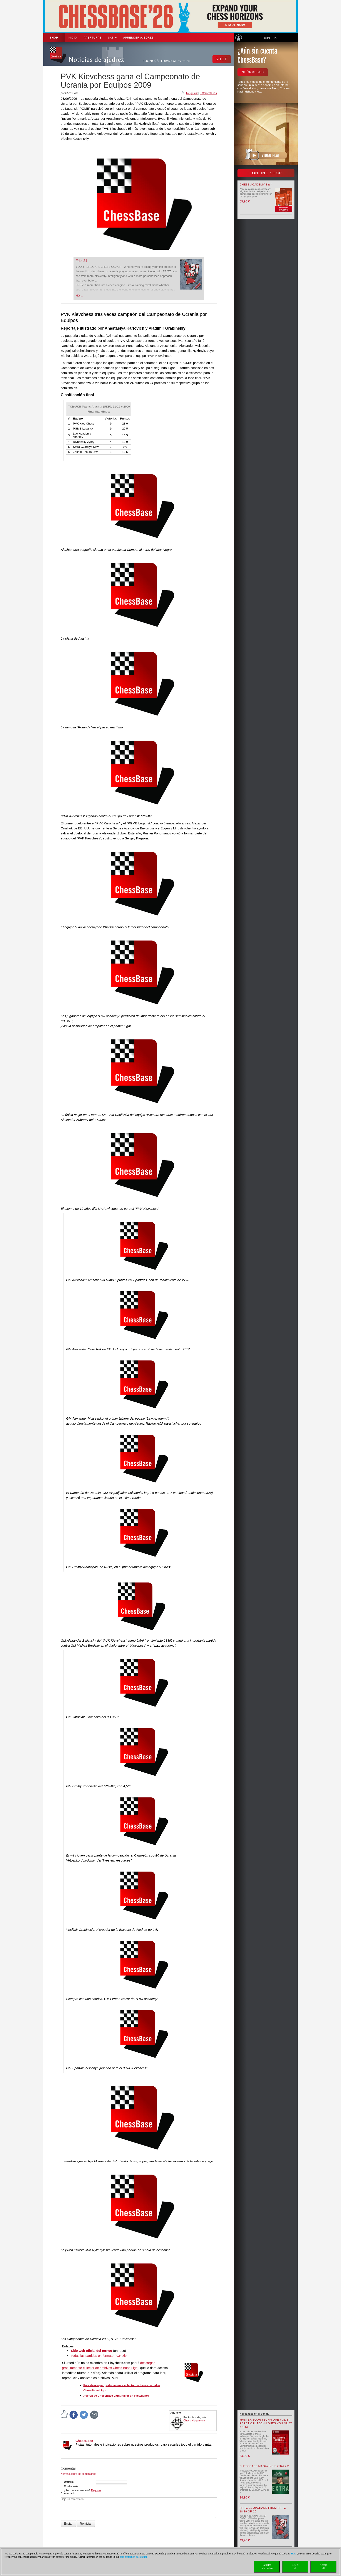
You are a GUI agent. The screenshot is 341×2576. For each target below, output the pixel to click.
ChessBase (84, 2441)
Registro (96, 2490)
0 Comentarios (208, 93)
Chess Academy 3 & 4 (256, 184)
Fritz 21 (81, 261)
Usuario (69, 2481)
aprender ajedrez (138, 37)
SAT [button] (112, 37)
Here (293, 2553)
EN (179, 61)
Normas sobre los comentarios (78, 2473)
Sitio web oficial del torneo (91, 2350)
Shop (54, 37)
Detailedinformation (267, 2566)
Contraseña (71, 2486)
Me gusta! (192, 93)
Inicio (72, 37)
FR (188, 61)
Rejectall (295, 2566)
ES (184, 61)
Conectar (271, 38)
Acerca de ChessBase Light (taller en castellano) (116, 2395)
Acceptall (323, 2566)
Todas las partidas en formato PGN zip (99, 2355)
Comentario (68, 2493)
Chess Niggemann (194, 2420)
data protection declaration (133, 2556)
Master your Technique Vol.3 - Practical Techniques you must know (266, 2423)
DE (175, 61)
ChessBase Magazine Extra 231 (265, 2466)
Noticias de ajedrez (96, 59)
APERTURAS (93, 37)
